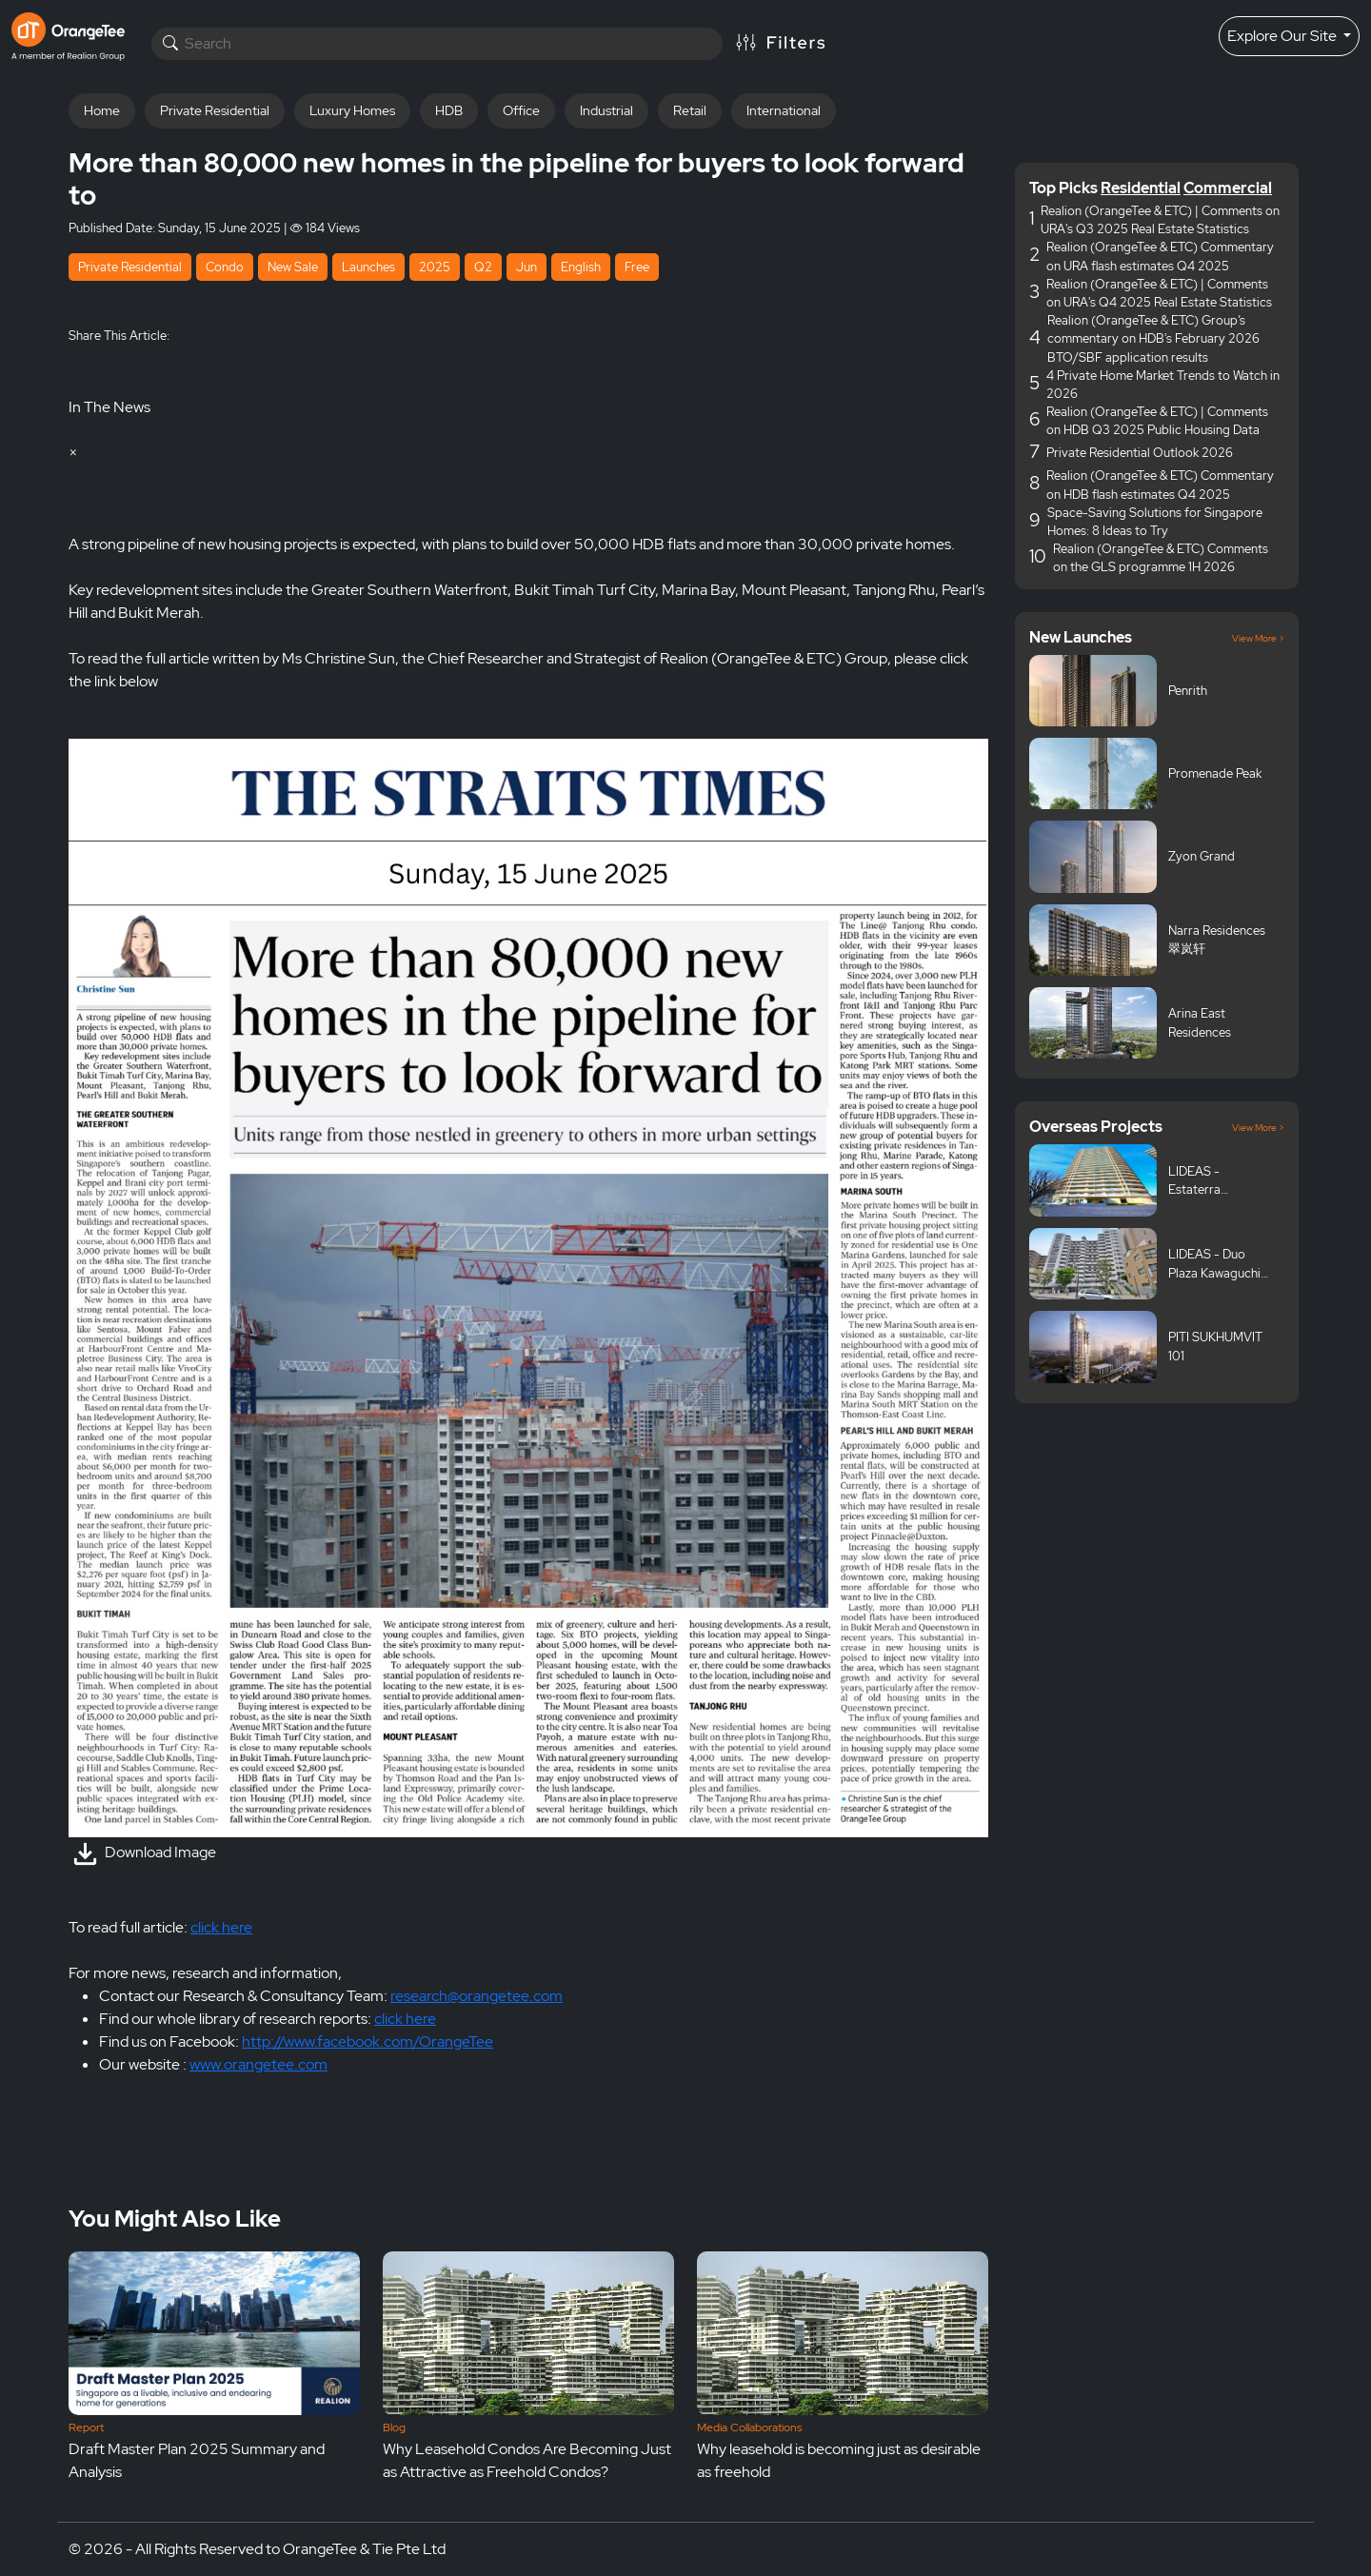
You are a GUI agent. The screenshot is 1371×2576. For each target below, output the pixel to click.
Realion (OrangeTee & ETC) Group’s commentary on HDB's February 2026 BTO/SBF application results (1153, 338)
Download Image (142, 1852)
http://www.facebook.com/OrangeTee (367, 2041)
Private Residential (214, 110)
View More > (1258, 638)
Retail (689, 110)
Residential (1141, 188)
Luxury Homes (352, 110)
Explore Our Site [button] (1283, 36)
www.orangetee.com (258, 2064)
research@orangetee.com (476, 1996)
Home (102, 110)
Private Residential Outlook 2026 (1139, 453)
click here (221, 1927)
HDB (449, 110)
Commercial (1227, 188)
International (783, 110)
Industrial (606, 110)
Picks (1078, 188)
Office (521, 110)
